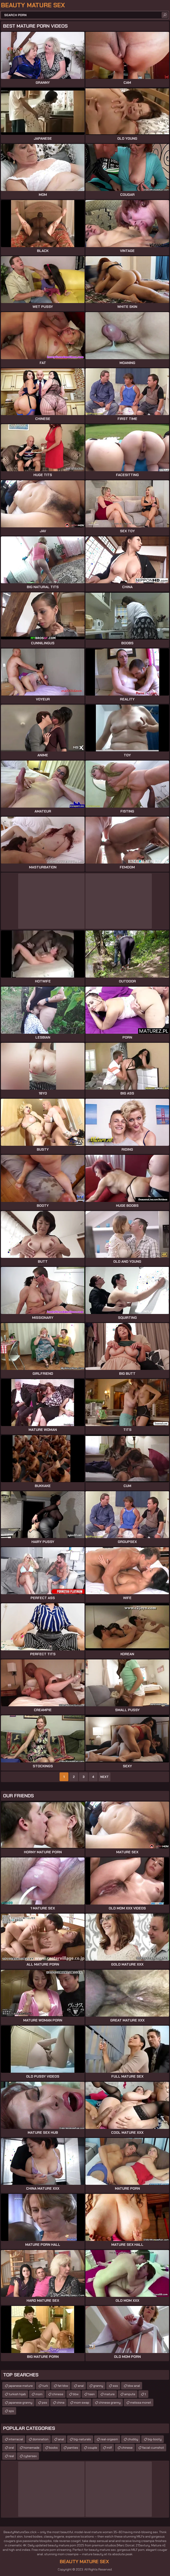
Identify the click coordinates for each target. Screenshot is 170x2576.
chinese (57, 2394)
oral (11, 2448)
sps (11, 2411)
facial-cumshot (153, 2448)
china (60, 2402)
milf (109, 2448)
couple (92, 2448)
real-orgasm (109, 2439)
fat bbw (63, 2386)
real (11, 2456)
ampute (129, 2394)
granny (98, 2386)
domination (40, 2439)
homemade (31, 2448)
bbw (76, 2394)
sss (115, 2386)
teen (91, 2394)
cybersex (30, 2456)
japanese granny (20, 2402)
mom (38, 2394)
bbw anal (134, 2386)
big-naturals (82, 2439)
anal (81, 2386)
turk (45, 2386)
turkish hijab (17, 2394)
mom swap (81, 2402)
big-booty (155, 2439)
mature (109, 2394)
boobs (53, 2448)
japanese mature (21, 2386)
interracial (16, 2439)
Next (104, 1777)
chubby (133, 2439)
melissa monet (140, 2402)
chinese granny (110, 2402)
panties (72, 2448)
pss (44, 2402)
